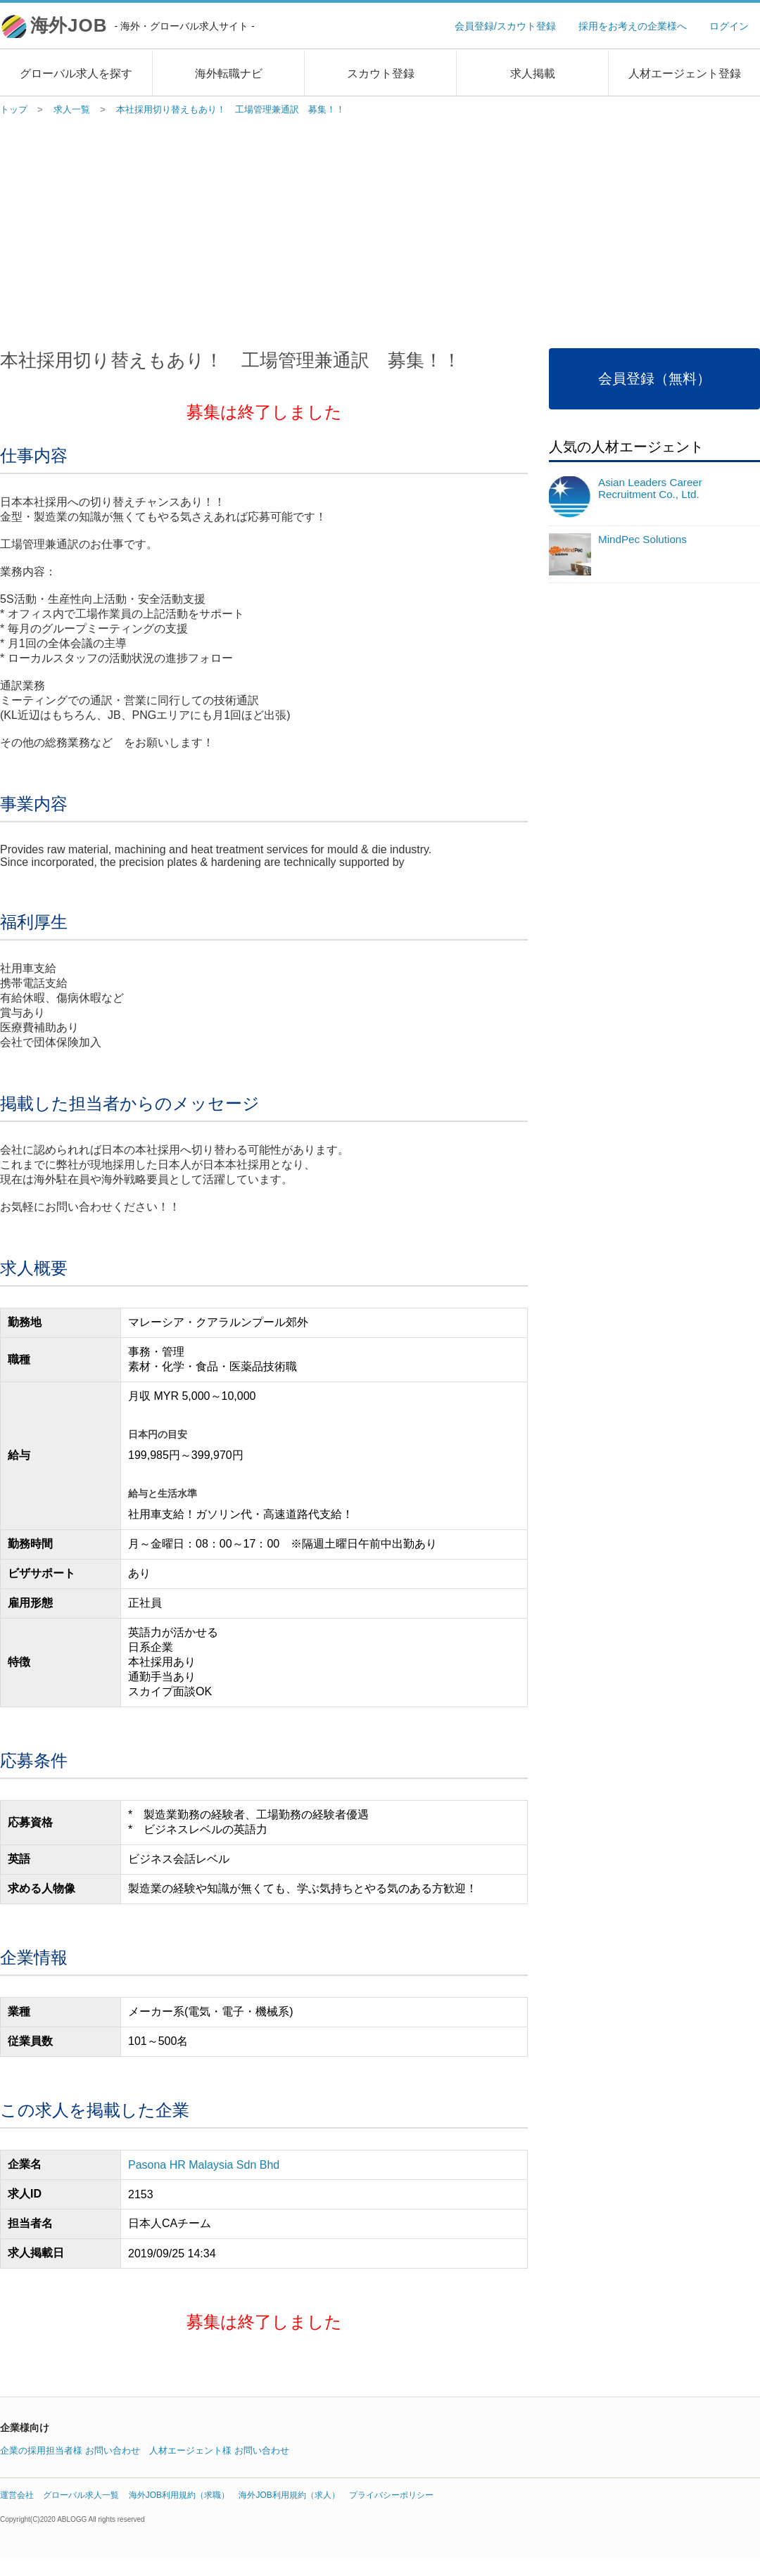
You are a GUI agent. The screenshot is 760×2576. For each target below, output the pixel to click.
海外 (142, 25)
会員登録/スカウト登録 (505, 26)
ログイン (729, 26)
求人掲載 (532, 73)
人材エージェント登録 (684, 73)
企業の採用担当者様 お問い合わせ (70, 2450)
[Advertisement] (380, 228)
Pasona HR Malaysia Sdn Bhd (203, 2165)
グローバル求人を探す (76, 73)
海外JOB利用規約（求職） (179, 2495)
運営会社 (17, 2495)
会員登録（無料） (654, 378)
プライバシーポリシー (391, 2495)
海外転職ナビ (228, 73)
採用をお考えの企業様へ (632, 26)
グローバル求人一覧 (81, 2495)
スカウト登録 (380, 73)
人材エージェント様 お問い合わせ (219, 2450)
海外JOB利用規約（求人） (289, 2495)
